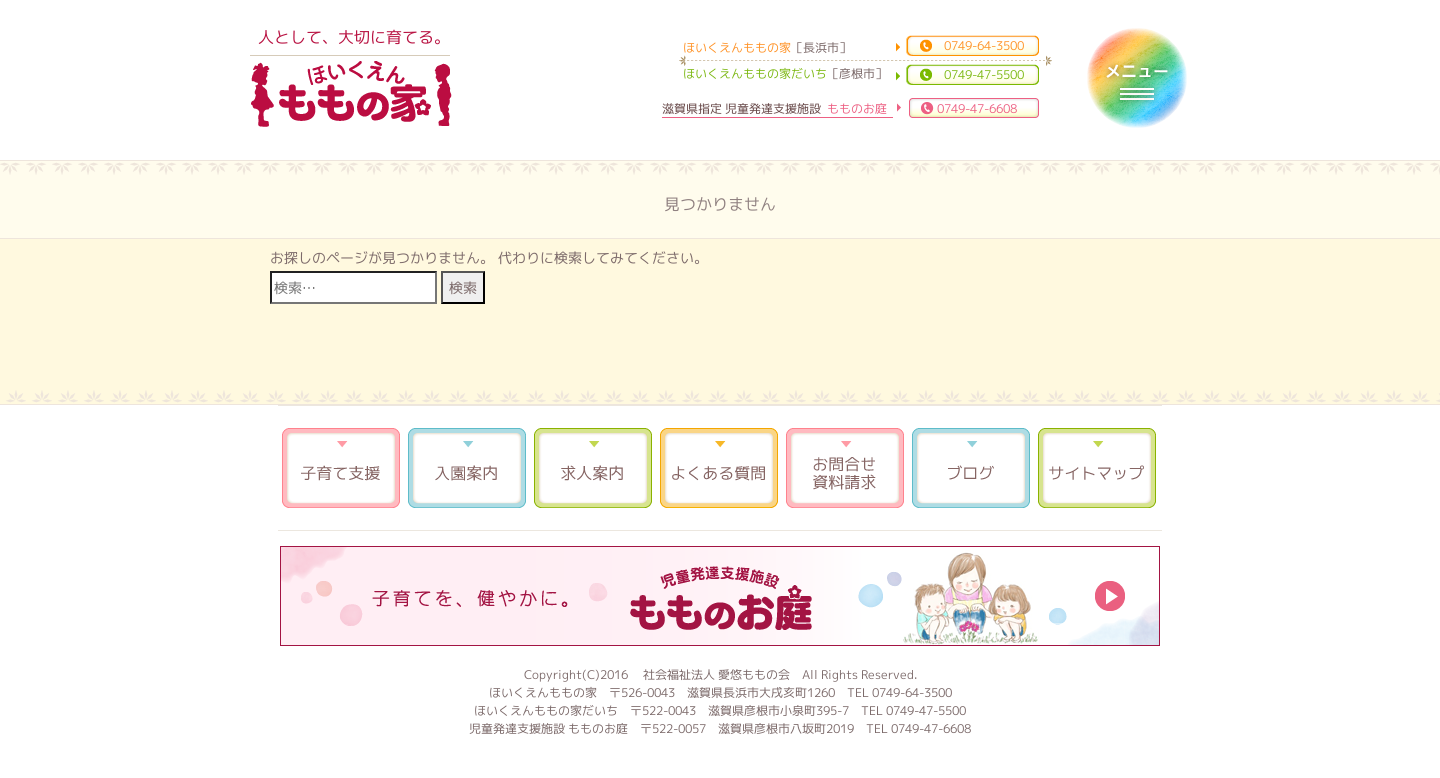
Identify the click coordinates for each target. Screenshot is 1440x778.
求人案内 (593, 468)
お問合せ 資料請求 (845, 468)
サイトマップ (1097, 468)
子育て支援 (341, 468)
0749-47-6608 (977, 108)
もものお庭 (720, 596)
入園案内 (467, 468)
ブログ (971, 468)
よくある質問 (719, 468)
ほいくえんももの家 (351, 95)
